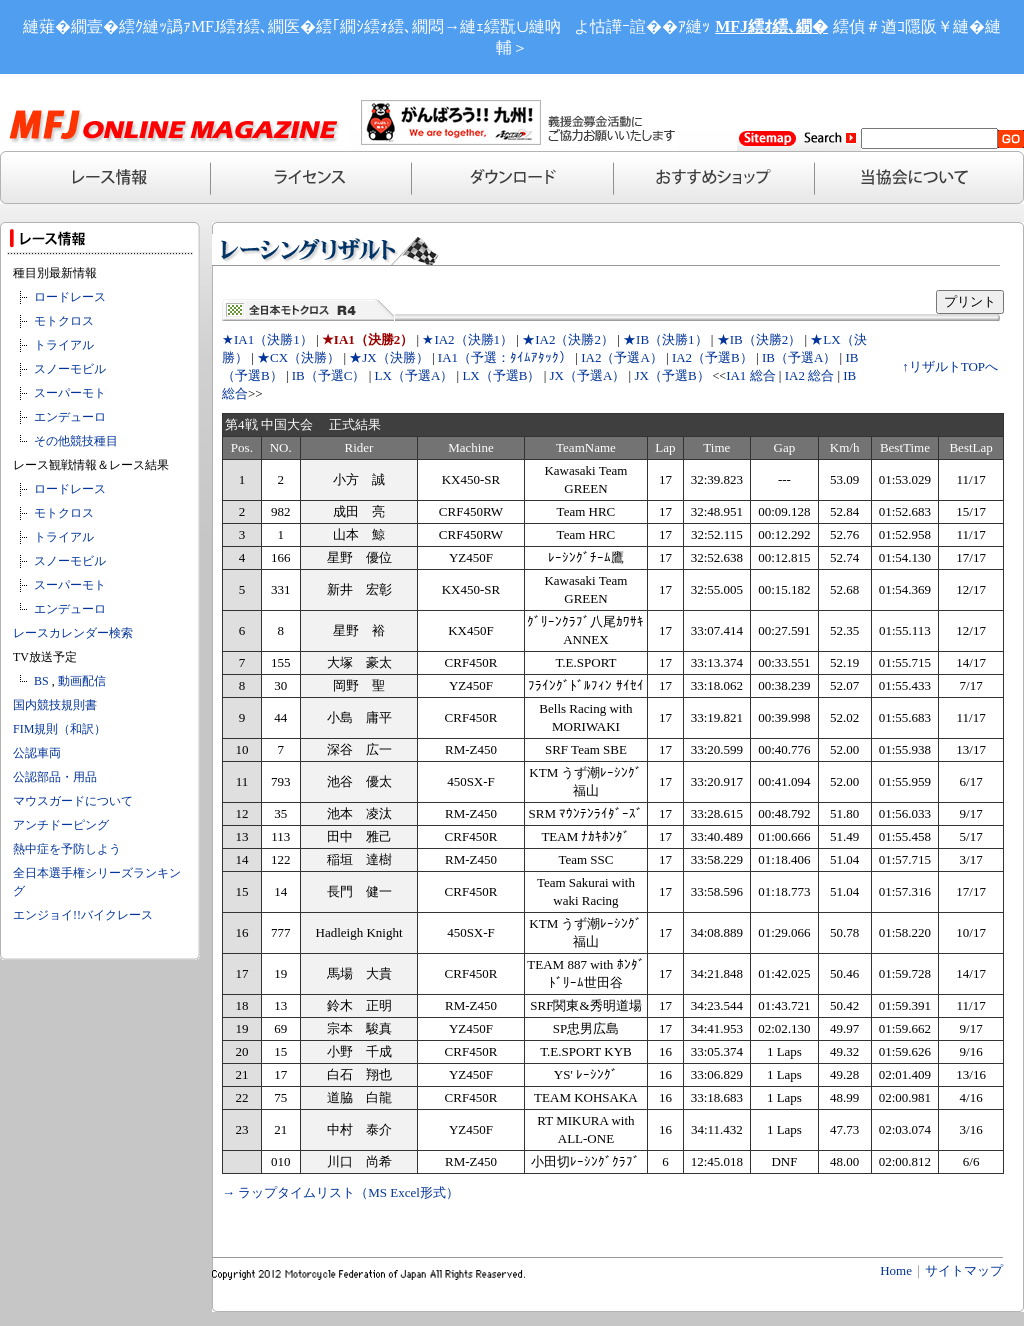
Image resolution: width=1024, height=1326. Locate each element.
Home (896, 1270)
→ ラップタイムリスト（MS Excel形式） (340, 1192)
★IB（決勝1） (665, 339)
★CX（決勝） (298, 357)
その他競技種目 (76, 441)
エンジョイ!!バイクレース (83, 915)
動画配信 (82, 681)
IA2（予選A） (622, 357)
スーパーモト (70, 393)
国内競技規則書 (55, 705)
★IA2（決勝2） (568, 339)
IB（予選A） (799, 357)
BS (41, 681)
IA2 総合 (809, 375)
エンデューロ (70, 417)
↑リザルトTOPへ (950, 366)
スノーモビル (70, 369)
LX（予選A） (414, 375)
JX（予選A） (588, 375)
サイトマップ (964, 1270)
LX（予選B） (501, 375)
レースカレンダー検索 (73, 633)
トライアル (64, 345)
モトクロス (64, 321)
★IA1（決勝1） (267, 339)
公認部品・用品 (55, 777)
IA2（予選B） (712, 357)
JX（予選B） (671, 375)
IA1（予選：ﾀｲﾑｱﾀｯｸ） (505, 357)
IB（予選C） (329, 375)
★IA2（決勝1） (467, 339)
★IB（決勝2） (759, 339)
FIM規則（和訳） (59, 729)
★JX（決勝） (388, 357)
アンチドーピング (61, 825)
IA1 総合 (750, 375)
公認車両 (37, 753)
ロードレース (70, 297)
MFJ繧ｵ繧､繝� (771, 26)
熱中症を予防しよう (67, 849)
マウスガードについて (73, 801)
